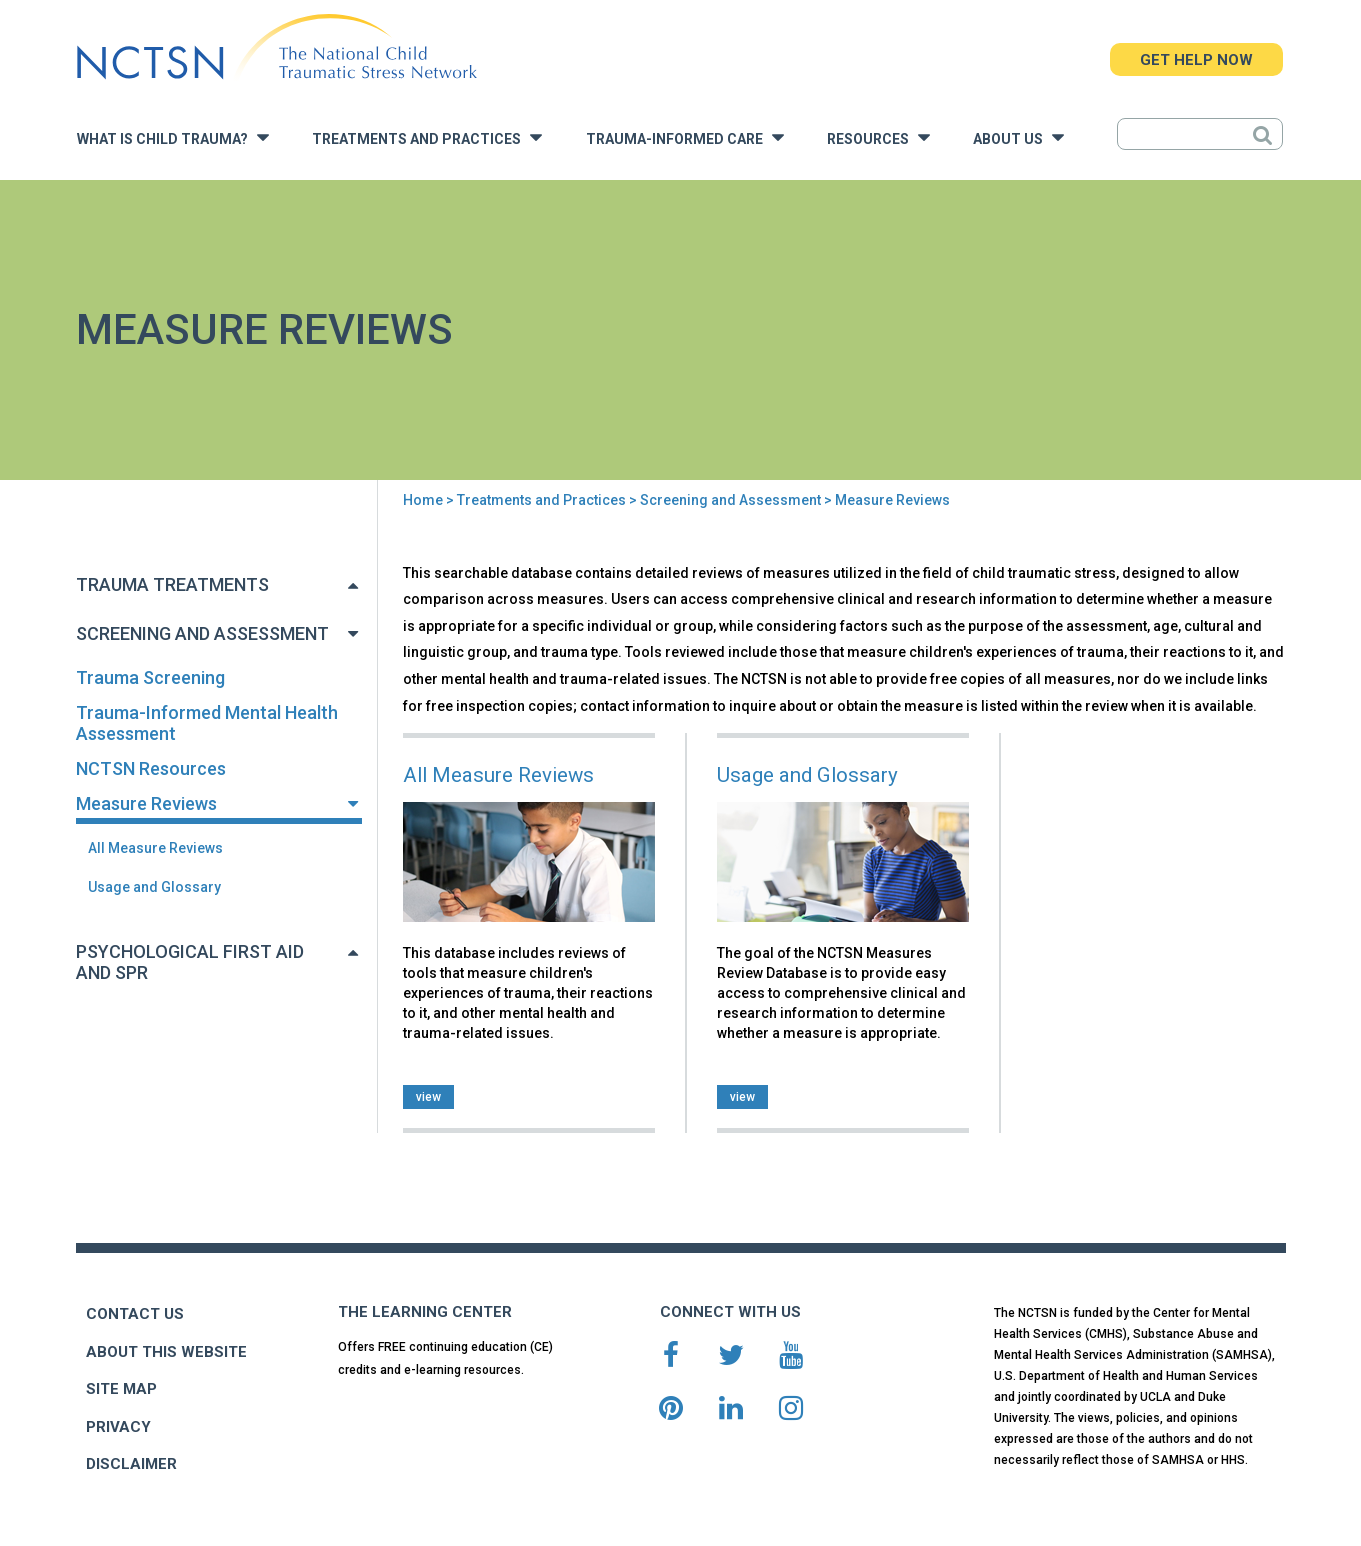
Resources (878, 137)
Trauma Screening (150, 677)
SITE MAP (121, 1389)
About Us (1018, 137)
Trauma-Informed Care (685, 137)
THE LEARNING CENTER (425, 1312)
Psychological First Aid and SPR (190, 962)
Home (423, 500)
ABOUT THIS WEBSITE (166, 1352)
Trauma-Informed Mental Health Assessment (207, 723)
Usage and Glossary (154, 887)
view (428, 1097)
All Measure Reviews (155, 848)
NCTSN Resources (151, 768)
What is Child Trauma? (173, 137)
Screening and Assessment (730, 500)
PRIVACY (118, 1427)
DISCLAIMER (131, 1464)
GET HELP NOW (1196, 60)
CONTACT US (135, 1314)
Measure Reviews (146, 803)
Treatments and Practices (427, 137)
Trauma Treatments (172, 584)
